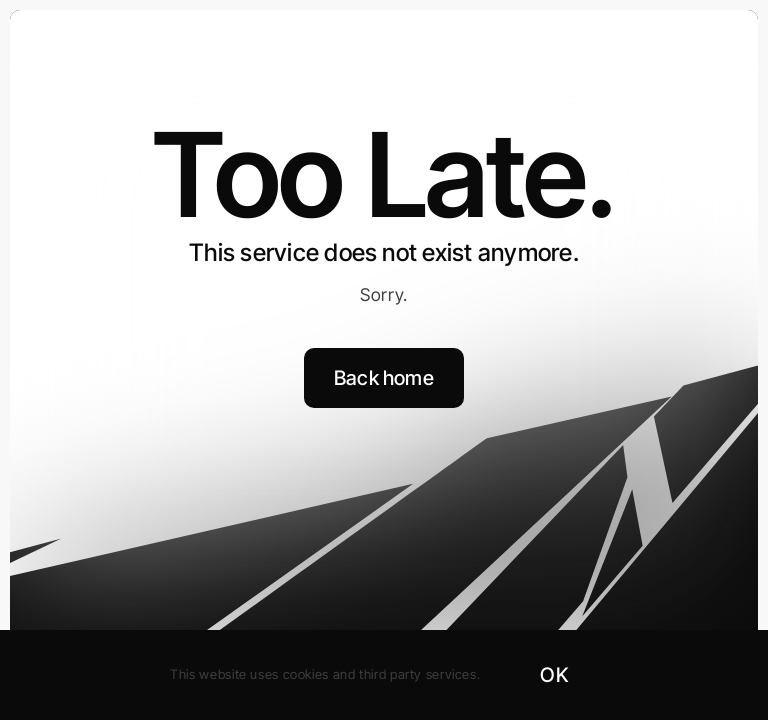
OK (553, 675)
